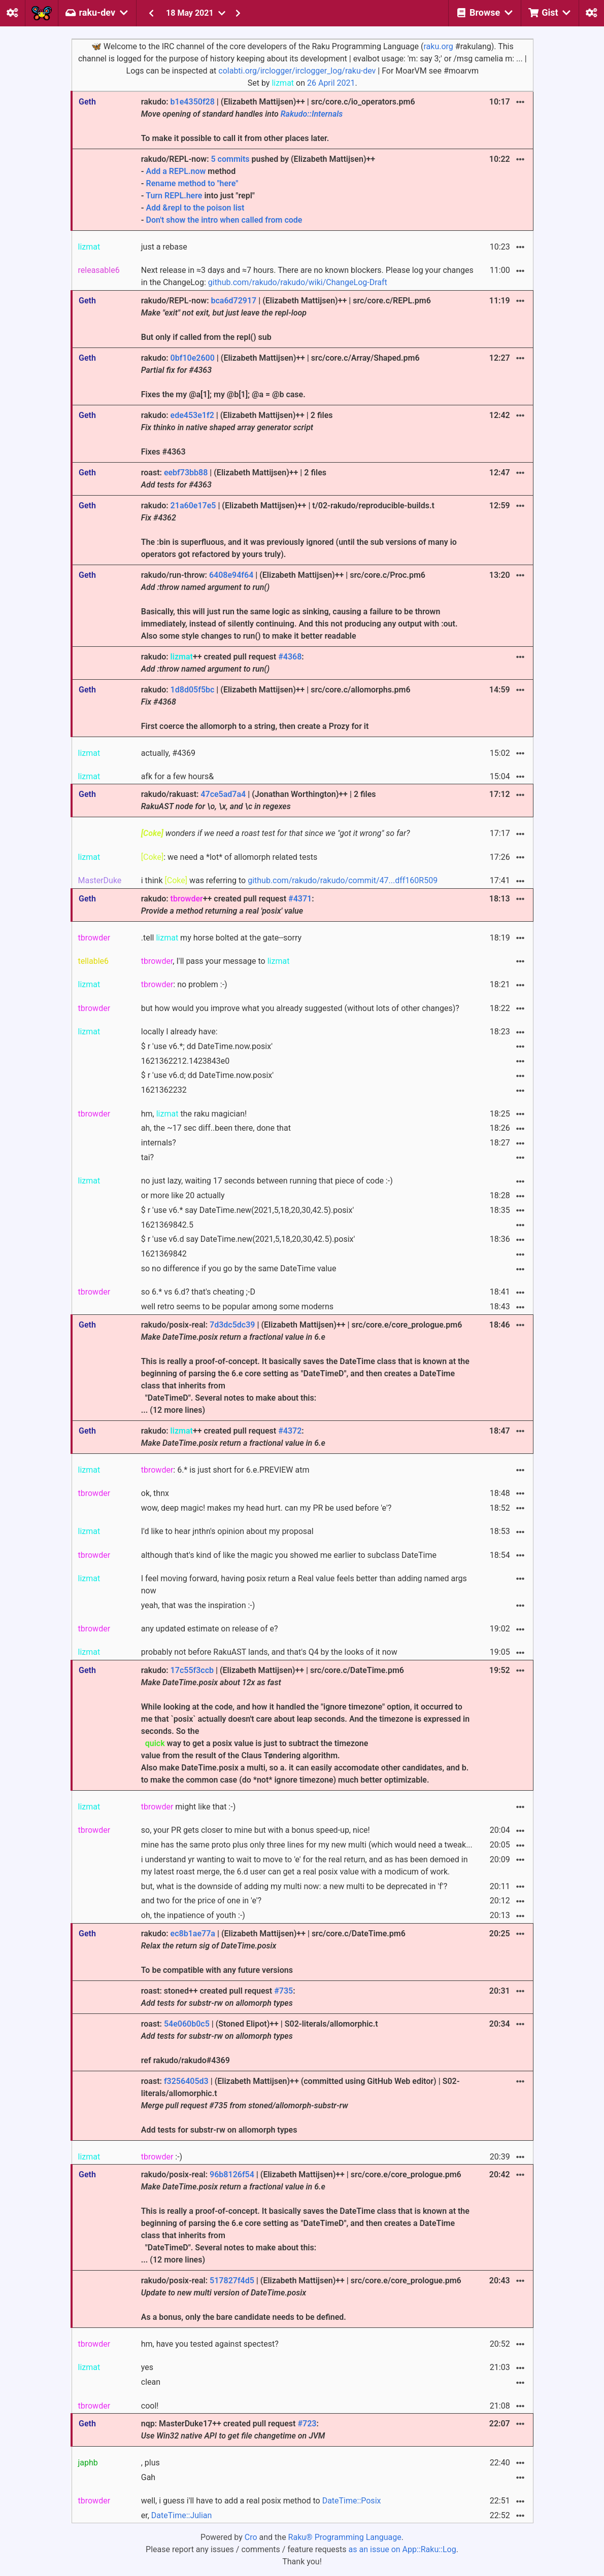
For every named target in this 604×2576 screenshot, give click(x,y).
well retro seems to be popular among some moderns (237, 1306)
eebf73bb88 (186, 472)
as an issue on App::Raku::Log (402, 2549)
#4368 (289, 657)
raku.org (438, 46)
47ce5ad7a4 (223, 794)
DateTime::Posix (351, 2500)
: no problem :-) (184, 984)
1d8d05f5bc (193, 689)
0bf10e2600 (193, 358)
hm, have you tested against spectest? (210, 2344)
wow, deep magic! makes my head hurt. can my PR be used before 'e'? (266, 1508)
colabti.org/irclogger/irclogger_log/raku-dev (297, 71)
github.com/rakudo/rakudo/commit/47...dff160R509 (343, 880)
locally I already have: (179, 1031)
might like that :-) (188, 1807)
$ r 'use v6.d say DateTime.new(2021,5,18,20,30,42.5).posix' (248, 1239)
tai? (147, 1157)
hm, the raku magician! (194, 1114)
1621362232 (164, 1090)
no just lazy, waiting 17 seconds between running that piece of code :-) (267, 1181)
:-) (161, 2157)
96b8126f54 (232, 2174)
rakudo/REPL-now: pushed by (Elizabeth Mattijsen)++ (307, 190)
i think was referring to (289, 880)
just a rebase (164, 247)
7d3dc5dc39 (232, 1325)
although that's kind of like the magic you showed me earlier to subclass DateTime (289, 1555)
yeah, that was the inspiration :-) (198, 1605)
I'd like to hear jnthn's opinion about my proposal (227, 1531)
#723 (306, 2423)
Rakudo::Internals (312, 114)
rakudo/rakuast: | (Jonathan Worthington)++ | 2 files (258, 800)
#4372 (289, 1431)
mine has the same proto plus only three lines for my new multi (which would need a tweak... (307, 1845)
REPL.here (183, 195)
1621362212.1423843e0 (185, 1061)
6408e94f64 (231, 575)
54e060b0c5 (187, 2024)
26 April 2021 (331, 83)
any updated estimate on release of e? (209, 1628)
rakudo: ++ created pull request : (222, 663)
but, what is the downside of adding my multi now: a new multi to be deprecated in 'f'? (294, 1886)
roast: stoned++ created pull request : (218, 1997)
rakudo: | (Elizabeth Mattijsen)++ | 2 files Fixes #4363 (237, 433)
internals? (158, 1142)
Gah (148, 2477)
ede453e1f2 (192, 415)
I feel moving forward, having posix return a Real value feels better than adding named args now (304, 1584)
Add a (157, 171)
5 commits (230, 159)
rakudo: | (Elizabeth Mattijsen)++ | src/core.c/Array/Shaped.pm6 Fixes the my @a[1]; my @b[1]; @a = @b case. (280, 376)
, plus (150, 2462)
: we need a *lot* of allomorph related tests (229, 857)
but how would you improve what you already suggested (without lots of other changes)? (300, 1008)
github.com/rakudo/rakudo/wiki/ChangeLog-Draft (297, 282)
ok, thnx (155, 1493)
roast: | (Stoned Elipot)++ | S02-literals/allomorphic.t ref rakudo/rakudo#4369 (259, 2042)
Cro (251, 2537)
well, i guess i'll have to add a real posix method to (261, 2500)
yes (147, 2367)
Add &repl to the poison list (195, 208)
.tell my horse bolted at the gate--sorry (221, 938)
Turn (155, 195)
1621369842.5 (167, 1225)
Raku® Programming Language (344, 2537)
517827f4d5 (232, 2280)
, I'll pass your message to (215, 961)
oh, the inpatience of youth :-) (193, 1915)
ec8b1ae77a (193, 1933)
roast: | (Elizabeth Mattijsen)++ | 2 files (233, 479)
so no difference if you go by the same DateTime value (239, 1268)
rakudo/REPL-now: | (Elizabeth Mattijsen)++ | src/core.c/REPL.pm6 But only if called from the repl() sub (286, 319)
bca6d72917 (233, 300)
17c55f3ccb (192, 1670)
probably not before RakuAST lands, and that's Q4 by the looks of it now (269, 1652)
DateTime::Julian (181, 2515)
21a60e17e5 (193, 505)
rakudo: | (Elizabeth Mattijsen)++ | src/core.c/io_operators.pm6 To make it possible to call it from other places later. (278, 120)
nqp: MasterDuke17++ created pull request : (233, 2430)
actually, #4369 (168, 753)
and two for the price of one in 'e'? (201, 1900)
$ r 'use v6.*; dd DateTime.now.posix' (207, 1046)
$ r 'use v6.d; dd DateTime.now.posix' (207, 1075)
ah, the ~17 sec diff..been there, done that (216, 1128)
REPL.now (187, 171)
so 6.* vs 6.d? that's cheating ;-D (198, 1292)
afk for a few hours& (177, 776)
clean (150, 2382)
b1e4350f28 (193, 102)
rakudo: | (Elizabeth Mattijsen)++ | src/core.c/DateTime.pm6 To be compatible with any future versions (273, 1952)
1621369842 (164, 1254)
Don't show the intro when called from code (224, 220)
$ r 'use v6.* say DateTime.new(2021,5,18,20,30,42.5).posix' (247, 1210)
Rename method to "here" (192, 183)
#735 (283, 1991)
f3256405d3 (186, 2081)
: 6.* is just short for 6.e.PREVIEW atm (225, 1470)
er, (176, 2515)
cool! (150, 2406)
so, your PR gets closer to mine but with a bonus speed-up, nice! (255, 1830)
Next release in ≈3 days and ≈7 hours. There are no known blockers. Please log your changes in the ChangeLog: (307, 276)
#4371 (300, 898)
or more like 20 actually (183, 1195)
